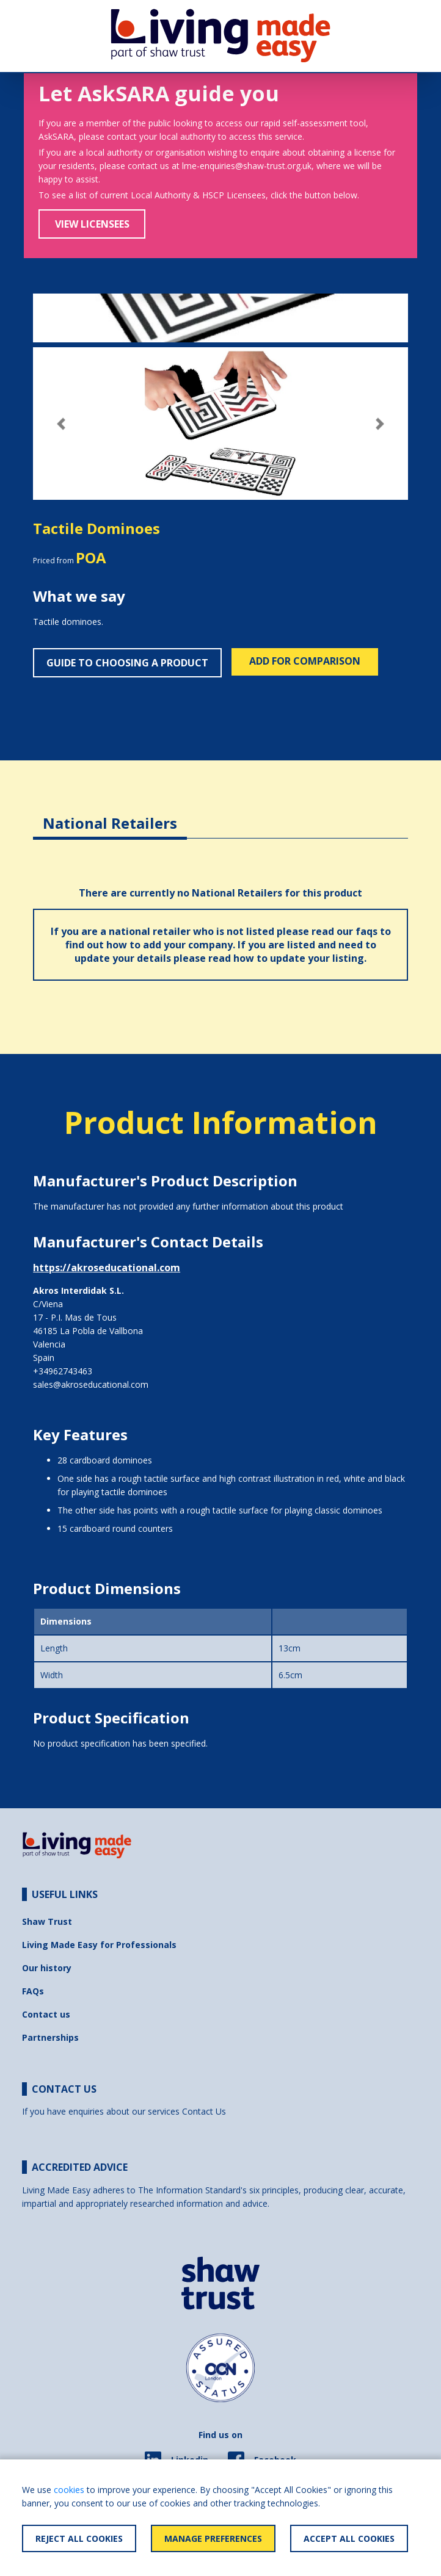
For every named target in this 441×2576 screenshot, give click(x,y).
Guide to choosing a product (127, 662)
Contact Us (204, 2111)
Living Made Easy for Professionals (99, 1944)
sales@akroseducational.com (90, 1384)
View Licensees (92, 224)
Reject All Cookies (79, 2538)
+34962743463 (62, 1371)
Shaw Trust (47, 1921)
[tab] (110, 814)
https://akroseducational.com (106, 1267)
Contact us (46, 2014)
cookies (69, 2489)
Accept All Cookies (349, 2538)
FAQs (33, 1991)
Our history (46, 1968)
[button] (61, 424)
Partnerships (50, 2037)
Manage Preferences (213, 2538)
